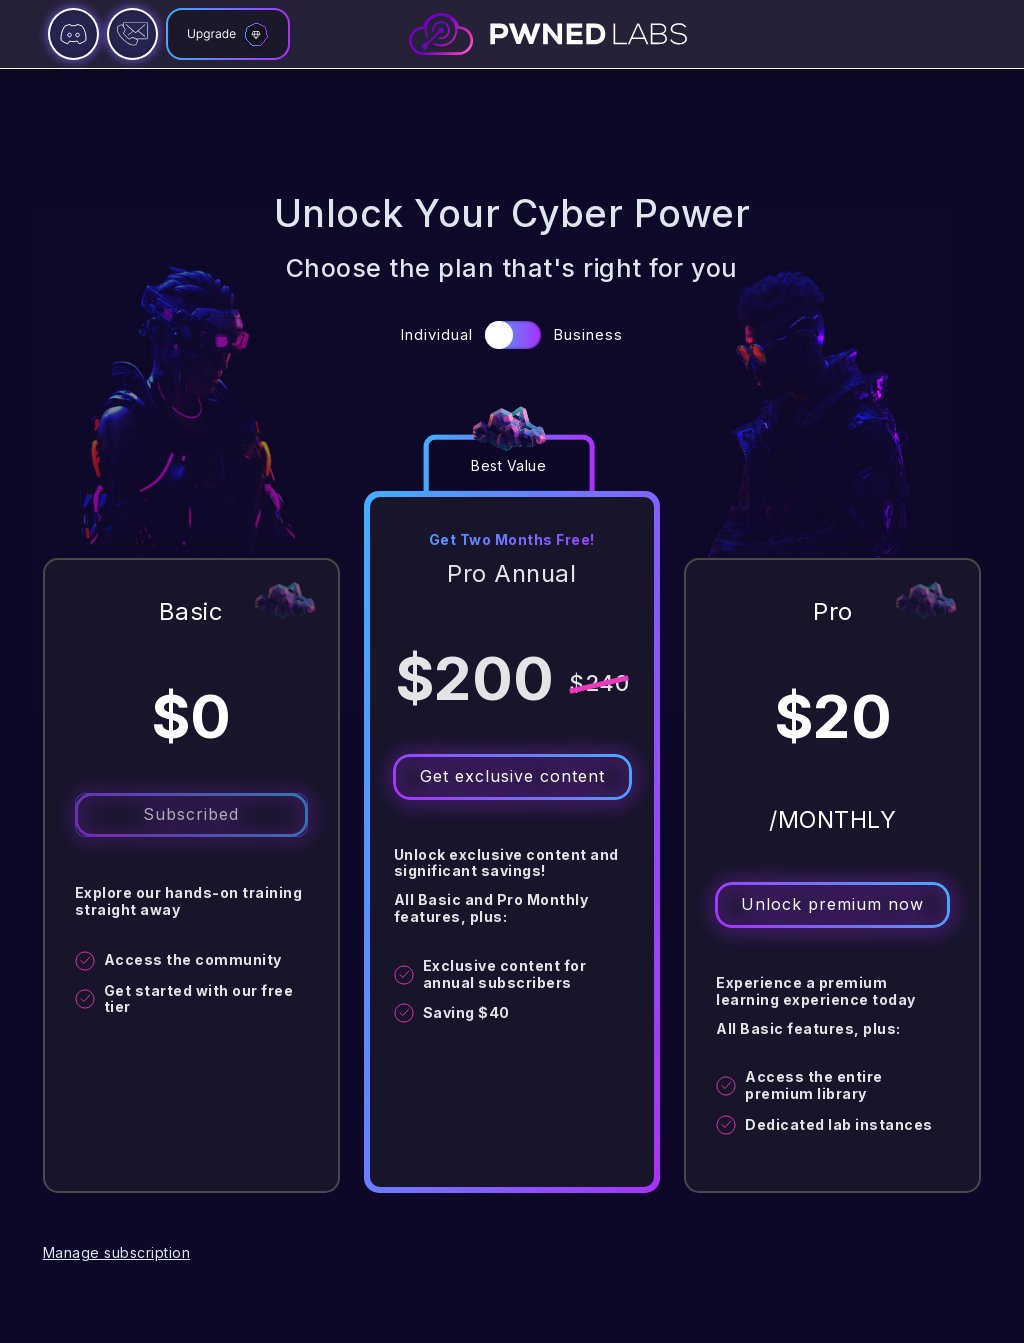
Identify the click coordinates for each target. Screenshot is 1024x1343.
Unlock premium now (832, 904)
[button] (513, 335)
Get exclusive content (511, 776)
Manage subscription (117, 1252)
